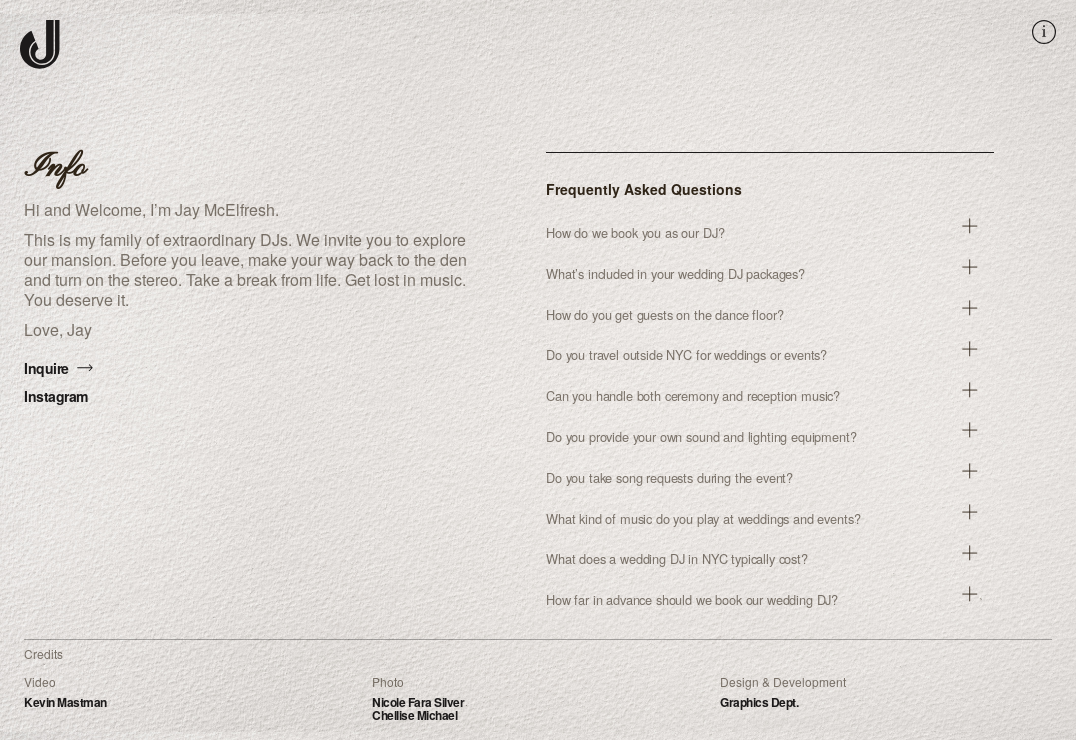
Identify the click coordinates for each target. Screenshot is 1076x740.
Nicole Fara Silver (418, 702)
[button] (770, 233)
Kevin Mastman (65, 702)
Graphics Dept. (759, 702)
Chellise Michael (414, 715)
